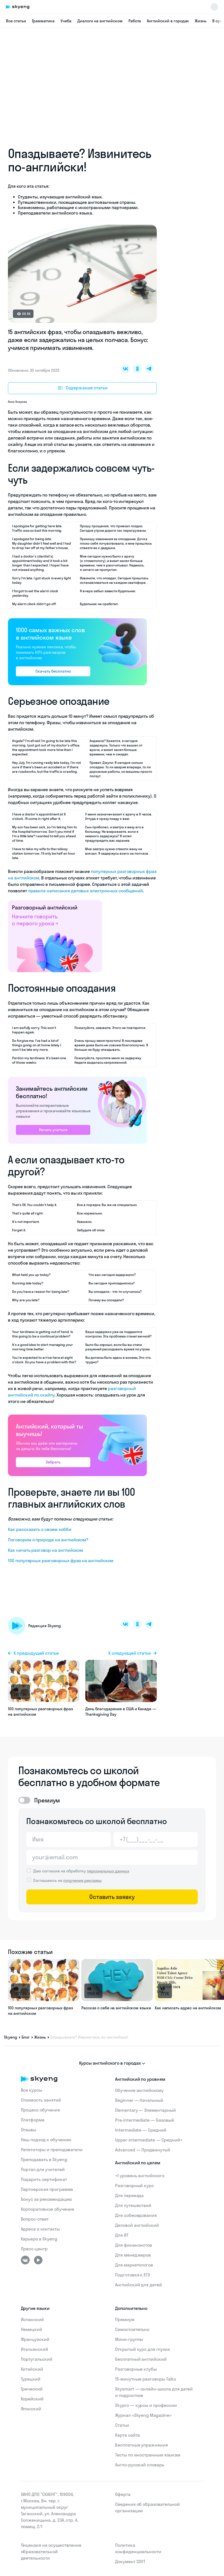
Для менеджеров (133, 2255)
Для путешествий (133, 2205)
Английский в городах (168, 20)
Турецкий (31, 2379)
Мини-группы (129, 2339)
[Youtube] (38, 2260)
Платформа (33, 2120)
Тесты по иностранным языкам (147, 2455)
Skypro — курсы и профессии (146, 2405)
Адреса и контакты (40, 2229)
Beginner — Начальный (139, 2100)
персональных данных (108, 1870)
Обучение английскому (139, 2090)
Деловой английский (137, 2225)
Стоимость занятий (41, 2100)
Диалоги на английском (100, 20)
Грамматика (43, 20)
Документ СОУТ (130, 2561)
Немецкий (31, 2329)
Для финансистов (133, 2245)
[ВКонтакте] (25, 2260)
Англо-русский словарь (139, 2465)
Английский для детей (138, 2285)
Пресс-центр (34, 2249)
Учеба (66, 20)
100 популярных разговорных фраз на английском (60, 1560)
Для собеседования (136, 2215)
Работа (134, 20)
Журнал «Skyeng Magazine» (143, 2415)
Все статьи (16, 20)
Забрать (53, 1461)
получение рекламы (82, 1880)
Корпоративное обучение (47, 2209)
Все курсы (31, 2090)
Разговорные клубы (136, 2369)
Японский (31, 2409)
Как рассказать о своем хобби (39, 1529)
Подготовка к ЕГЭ (132, 2275)
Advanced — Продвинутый (142, 2150)
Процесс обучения (40, 2110)
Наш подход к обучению (46, 2139)
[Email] (112, 1857)
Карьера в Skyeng (39, 2239)
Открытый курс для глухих (142, 2349)
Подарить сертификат (44, 2179)
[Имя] (68, 1839)
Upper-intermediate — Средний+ (149, 2140)
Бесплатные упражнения (141, 2445)
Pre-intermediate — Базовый (144, 2120)
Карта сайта (127, 2435)
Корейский (32, 2399)
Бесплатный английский (141, 2359)
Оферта (122, 2494)
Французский (35, 2339)
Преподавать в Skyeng (44, 2159)
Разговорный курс (134, 2185)
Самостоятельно (132, 2329)
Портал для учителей (43, 2169)
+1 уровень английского (139, 2175)
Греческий (32, 2389)
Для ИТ (121, 2235)
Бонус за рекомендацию (46, 2199)
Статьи (122, 2425)
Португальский (36, 2359)
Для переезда (129, 2195)
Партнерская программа (47, 2189)
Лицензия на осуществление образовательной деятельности (51, 2551)
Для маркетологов (134, 2265)
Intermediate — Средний (140, 2130)
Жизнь (200, 20)
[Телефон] (156, 1839)
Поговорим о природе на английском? (48, 1540)
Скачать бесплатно (53, 671)
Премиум (124, 2319)
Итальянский (34, 2349)
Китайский (32, 2369)
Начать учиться (53, 1129)
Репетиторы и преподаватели (52, 2149)
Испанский (32, 2319)
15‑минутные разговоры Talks (145, 2379)
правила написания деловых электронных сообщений (85, 891)
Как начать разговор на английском (45, 1550)
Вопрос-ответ (35, 2219)
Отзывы (28, 2130)
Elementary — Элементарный (145, 2110)
